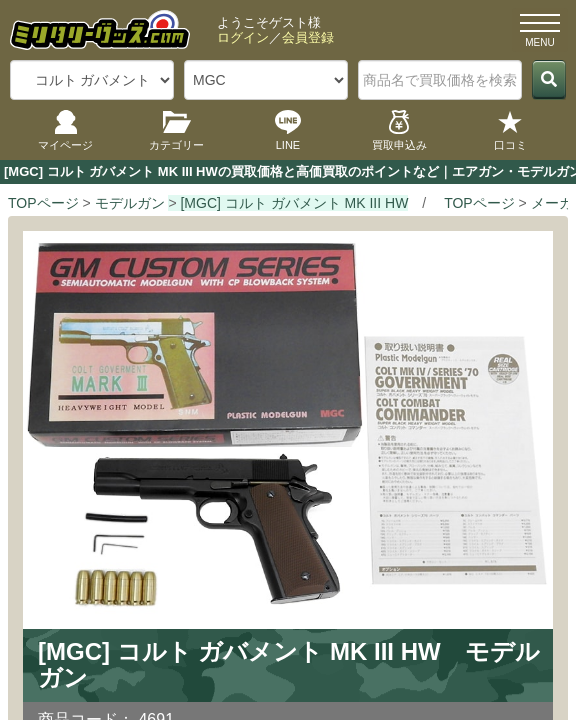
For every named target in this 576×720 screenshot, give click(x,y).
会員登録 (308, 37)
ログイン (243, 37)
